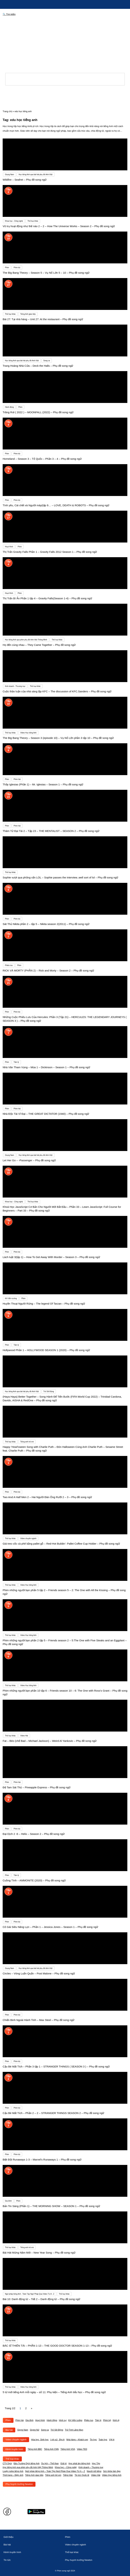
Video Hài (95, 2475)
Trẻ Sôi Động (57, 2430)
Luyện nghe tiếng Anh (13, 2471)
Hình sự (63, 2420)
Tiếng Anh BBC (35, 2449)
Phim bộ (107, 2420)
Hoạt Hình (40, 2420)
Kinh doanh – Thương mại (90, 2467)
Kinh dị (116, 2420)
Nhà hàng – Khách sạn (77, 2439)
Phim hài (19, 2420)
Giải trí (63, 2463)
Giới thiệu (8, 2537)
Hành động (52, 2420)
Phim (8, 2420)
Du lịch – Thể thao (50, 2463)
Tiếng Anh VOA (67, 2449)
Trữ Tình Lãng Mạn (74, 2430)
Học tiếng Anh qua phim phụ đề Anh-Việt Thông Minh (28, 2467)
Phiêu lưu (88, 2420)
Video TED (82, 2449)
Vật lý (111, 2439)
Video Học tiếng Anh (111, 2475)
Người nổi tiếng (94, 2471)
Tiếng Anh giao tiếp (34, 2475)
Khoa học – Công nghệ (66, 2467)
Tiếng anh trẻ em (53, 2475)
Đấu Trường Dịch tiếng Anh (27, 2463)
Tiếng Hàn (68, 2475)
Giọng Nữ (34, 2430)
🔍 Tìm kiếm (9, 14)
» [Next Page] (31, 2408)
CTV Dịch (7, 2463)
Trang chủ (7, 111)
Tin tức (7, 2560)
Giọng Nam (22, 2430)
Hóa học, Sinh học (40, 2439)
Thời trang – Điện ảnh (13, 2475)
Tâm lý (98, 2420)
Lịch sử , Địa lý (57, 2439)
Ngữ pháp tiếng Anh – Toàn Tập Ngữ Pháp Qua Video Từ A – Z (55, 2471)
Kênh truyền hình (14, 2449)
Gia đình (29, 2420)
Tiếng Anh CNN (51, 2449)
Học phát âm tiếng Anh (79, 2463)
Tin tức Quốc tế (82, 2475)
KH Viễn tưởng (75, 2420)
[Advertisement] (65, 45)
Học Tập (96, 2463)
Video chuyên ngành (15, 2439)
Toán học (103, 2439)
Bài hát (9, 2430)
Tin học (93, 2439)
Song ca (45, 2430)
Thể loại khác (12, 2458)
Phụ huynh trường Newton (19, 2484)
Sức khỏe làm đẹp (111, 2471)
